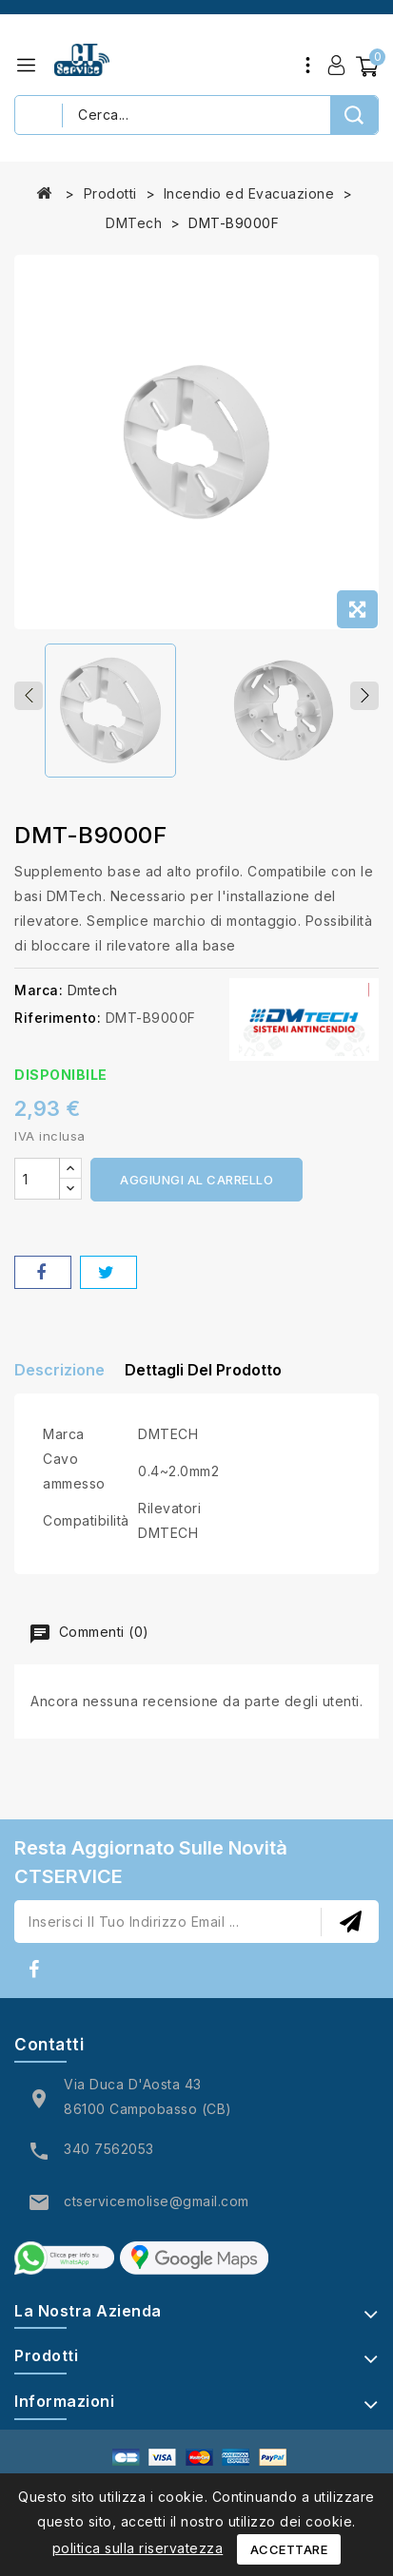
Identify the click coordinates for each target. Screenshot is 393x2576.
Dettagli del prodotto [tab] (203, 1369)
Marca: (38, 990)
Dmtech (93, 990)
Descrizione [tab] (59, 1369)
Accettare (289, 2549)
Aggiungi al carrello (196, 1179)
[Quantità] (37, 1179)
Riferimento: (57, 1017)
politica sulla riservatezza (138, 2548)
